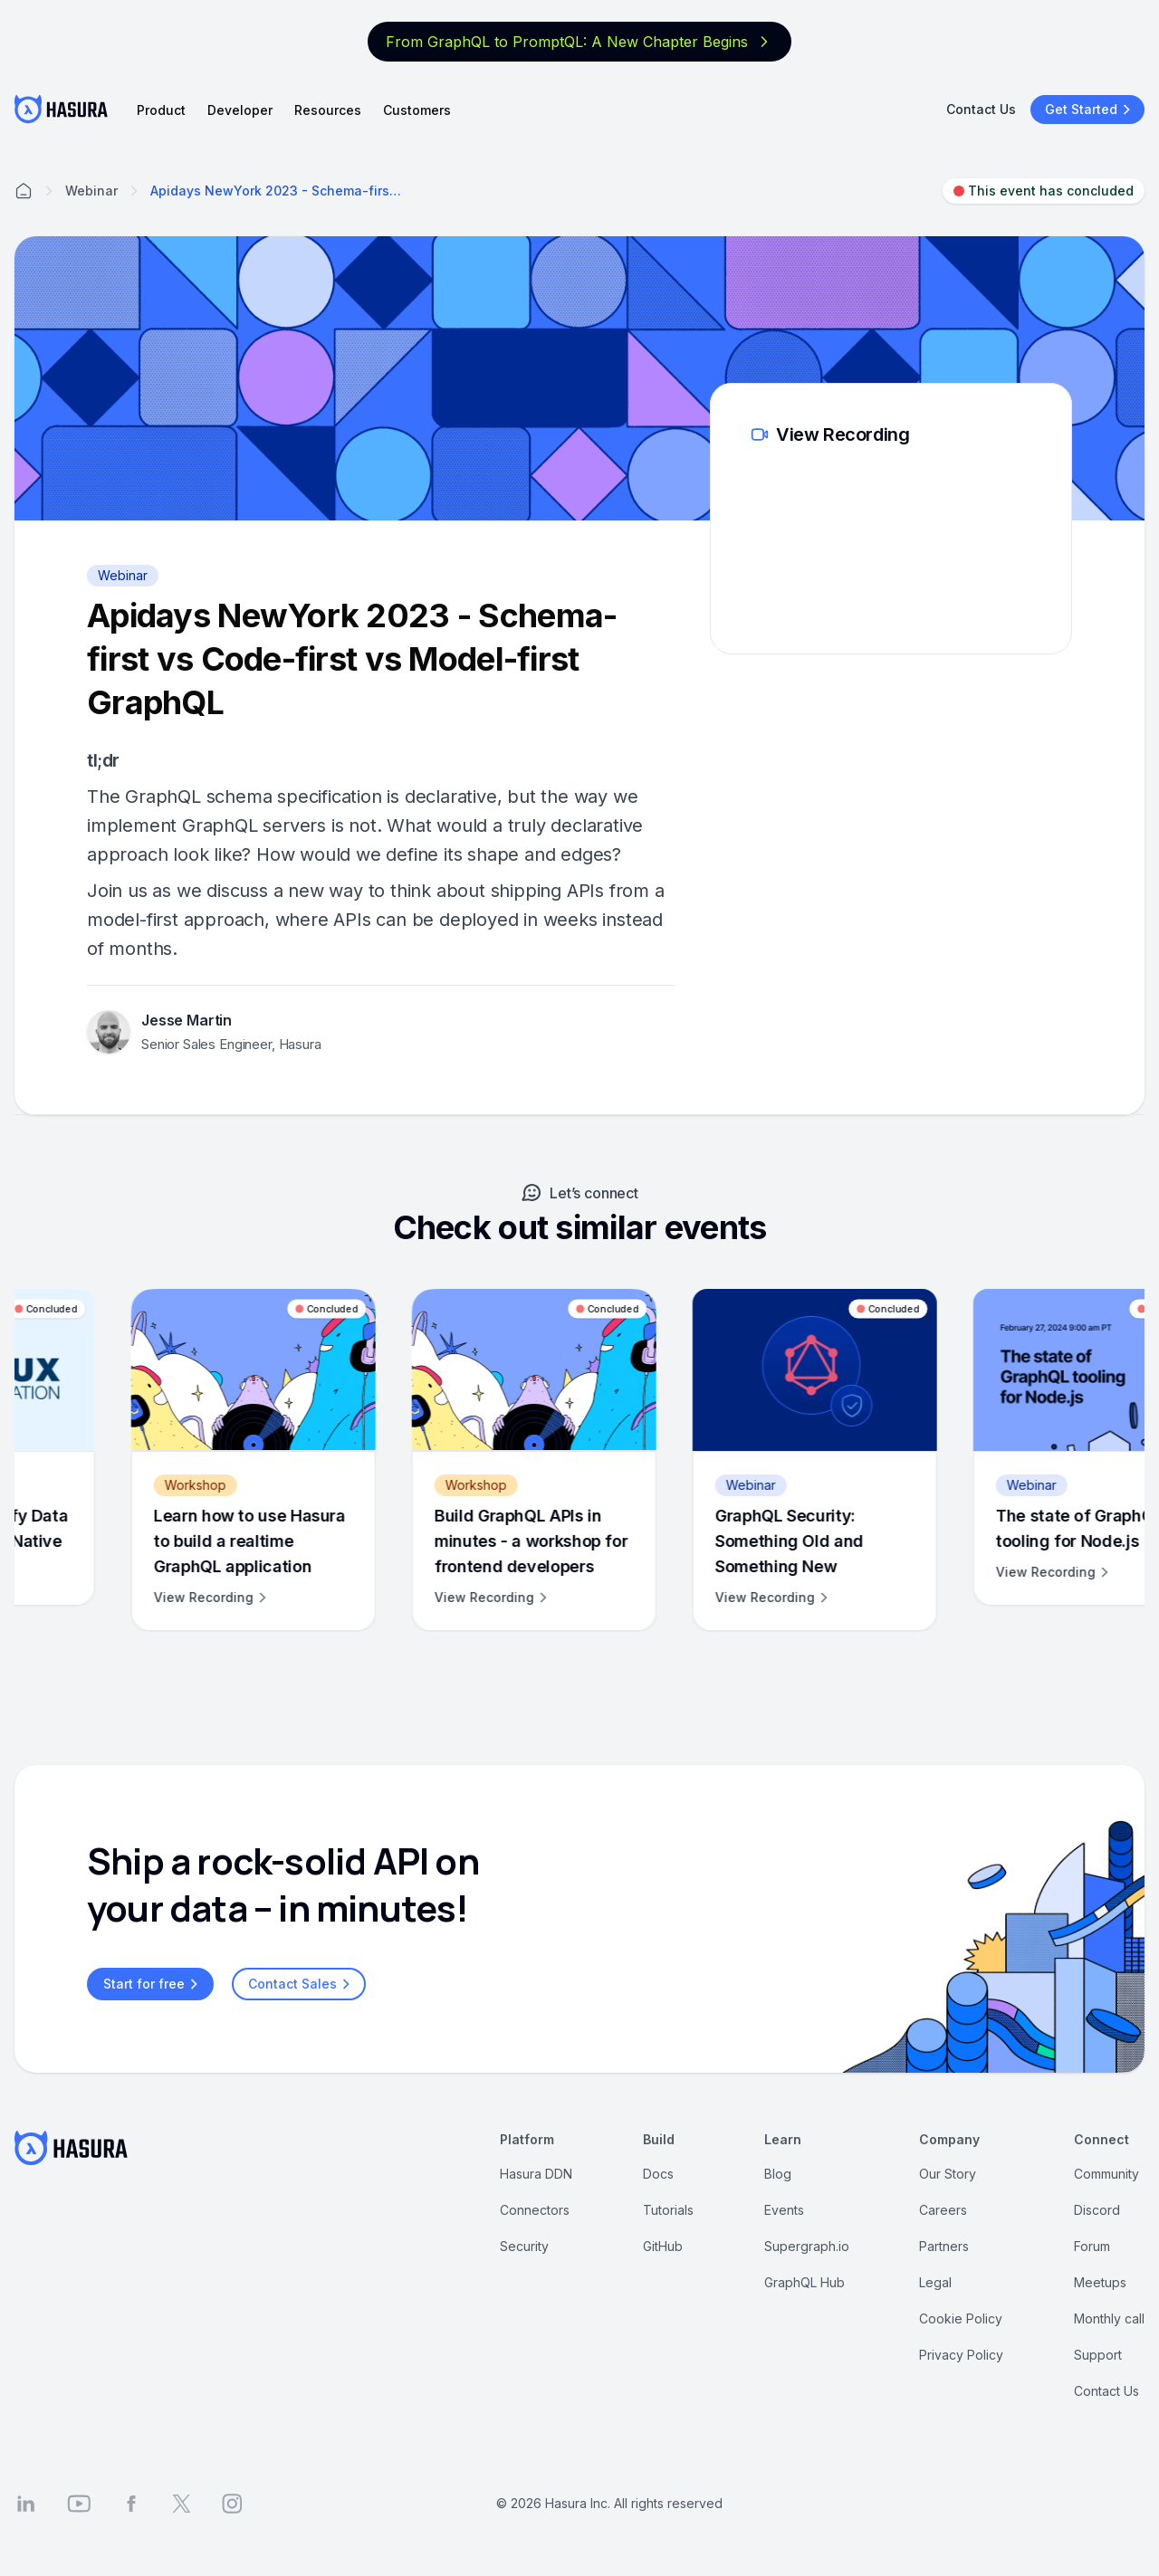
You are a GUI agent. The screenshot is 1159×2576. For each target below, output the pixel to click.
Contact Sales (301, 1984)
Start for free (153, 1984)
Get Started (1090, 109)
